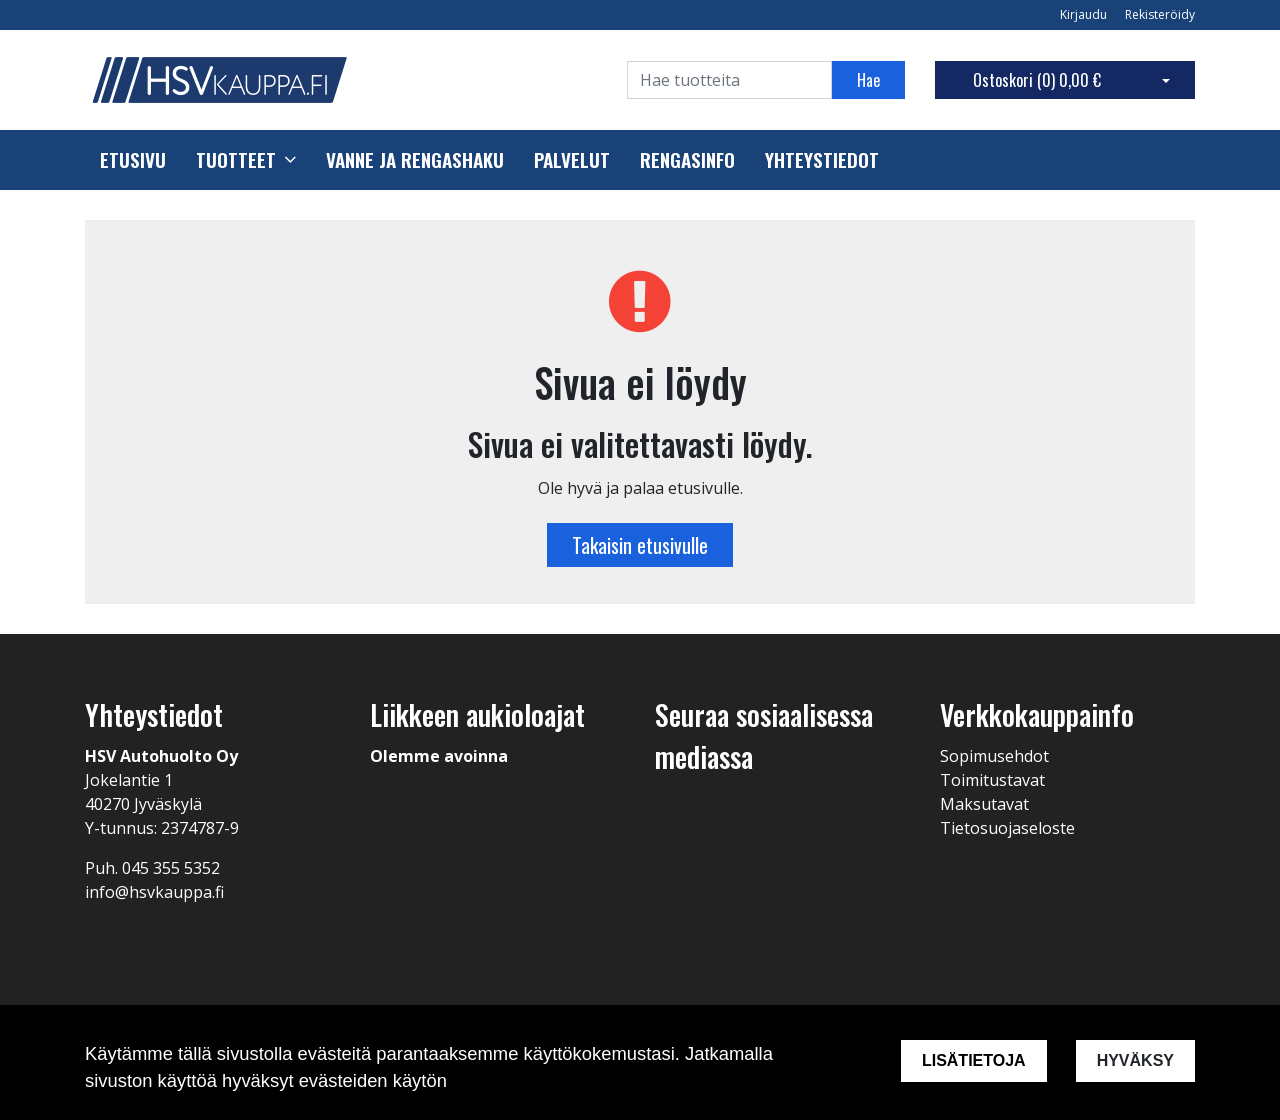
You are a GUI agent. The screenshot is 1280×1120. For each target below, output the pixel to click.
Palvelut (572, 160)
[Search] (729, 80)
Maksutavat (984, 804)
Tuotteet (236, 160)
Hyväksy (1135, 1060)
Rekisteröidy (1160, 14)
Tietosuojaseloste (1007, 828)
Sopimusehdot (994, 756)
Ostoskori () (1037, 80)
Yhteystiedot (822, 160)
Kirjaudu (1085, 14)
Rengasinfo (687, 160)
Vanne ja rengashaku (415, 160)
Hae (868, 80)
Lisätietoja (974, 1060)
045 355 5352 (171, 868)
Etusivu (133, 160)
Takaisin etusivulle (640, 545)
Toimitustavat (992, 780)
